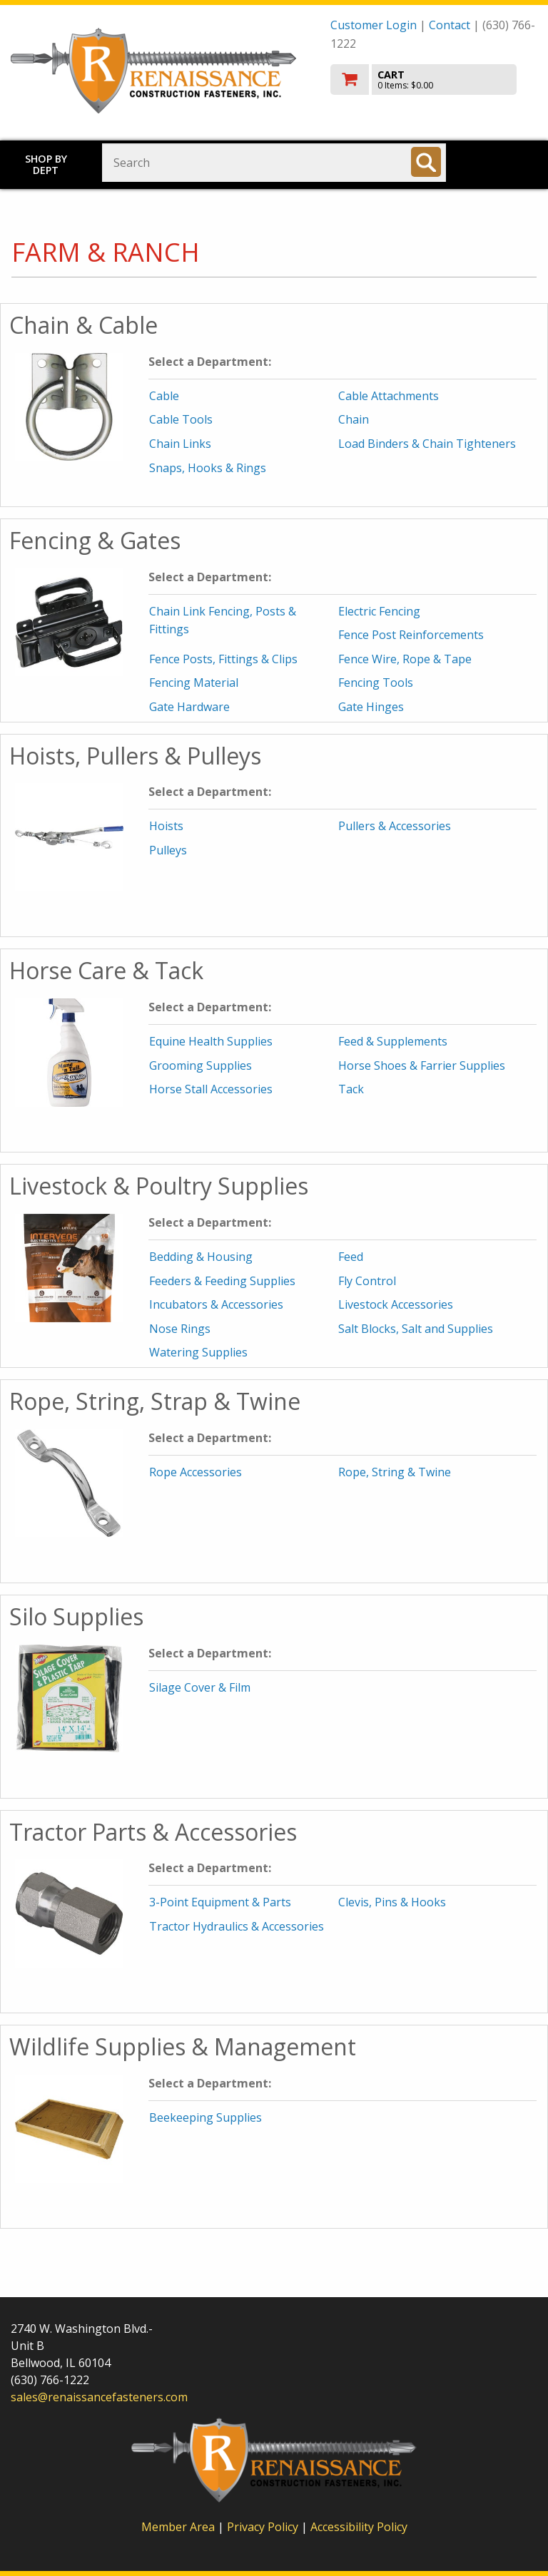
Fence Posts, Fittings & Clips (223, 659)
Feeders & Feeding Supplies (222, 1281)
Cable (164, 396)
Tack (351, 1089)
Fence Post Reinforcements (411, 635)
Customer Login (373, 25)
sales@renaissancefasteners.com (99, 2397)
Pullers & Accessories (394, 826)
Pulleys (168, 850)
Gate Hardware (189, 707)
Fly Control (367, 1281)
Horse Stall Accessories (211, 1089)
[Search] (426, 162)
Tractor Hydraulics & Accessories (236, 1926)
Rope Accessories (195, 1472)
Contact (449, 25)
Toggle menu (504, 161)
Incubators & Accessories (216, 1304)
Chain (353, 419)
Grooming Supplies (200, 1065)
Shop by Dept (46, 164)
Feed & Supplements (392, 1041)
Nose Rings (179, 1328)
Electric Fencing (379, 611)
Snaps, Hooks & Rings (207, 468)
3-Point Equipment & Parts (220, 1902)
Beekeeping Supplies (205, 2117)
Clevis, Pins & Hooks (392, 1902)
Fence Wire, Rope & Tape (405, 659)
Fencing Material (193, 682)
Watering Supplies (198, 1352)
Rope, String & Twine (394, 1472)
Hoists (166, 826)
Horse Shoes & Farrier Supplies (421, 1065)
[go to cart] (433, 79)
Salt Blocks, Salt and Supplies (415, 1328)
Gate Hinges (371, 707)
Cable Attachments (388, 396)
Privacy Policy (264, 2527)
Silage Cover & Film (199, 1687)
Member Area (178, 2527)
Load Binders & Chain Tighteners (427, 443)
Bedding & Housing (201, 1256)
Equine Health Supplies (211, 1041)
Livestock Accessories (395, 1304)
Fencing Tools (375, 682)
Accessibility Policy (358, 2527)
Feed (350, 1256)
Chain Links (180, 443)
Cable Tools (181, 419)
